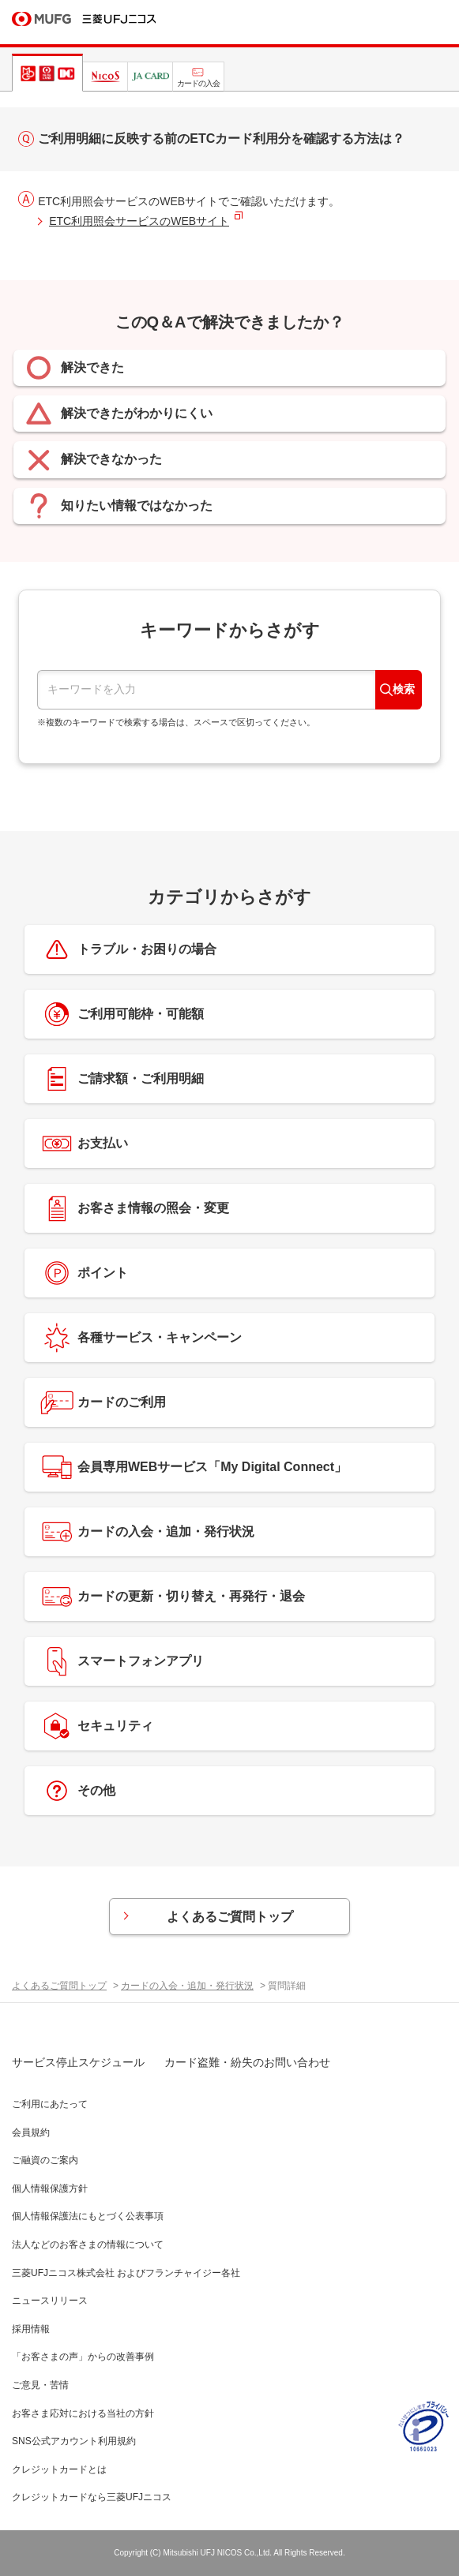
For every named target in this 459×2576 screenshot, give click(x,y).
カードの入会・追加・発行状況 (187, 1985)
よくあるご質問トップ (230, 1916)
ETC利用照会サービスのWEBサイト (139, 221)
